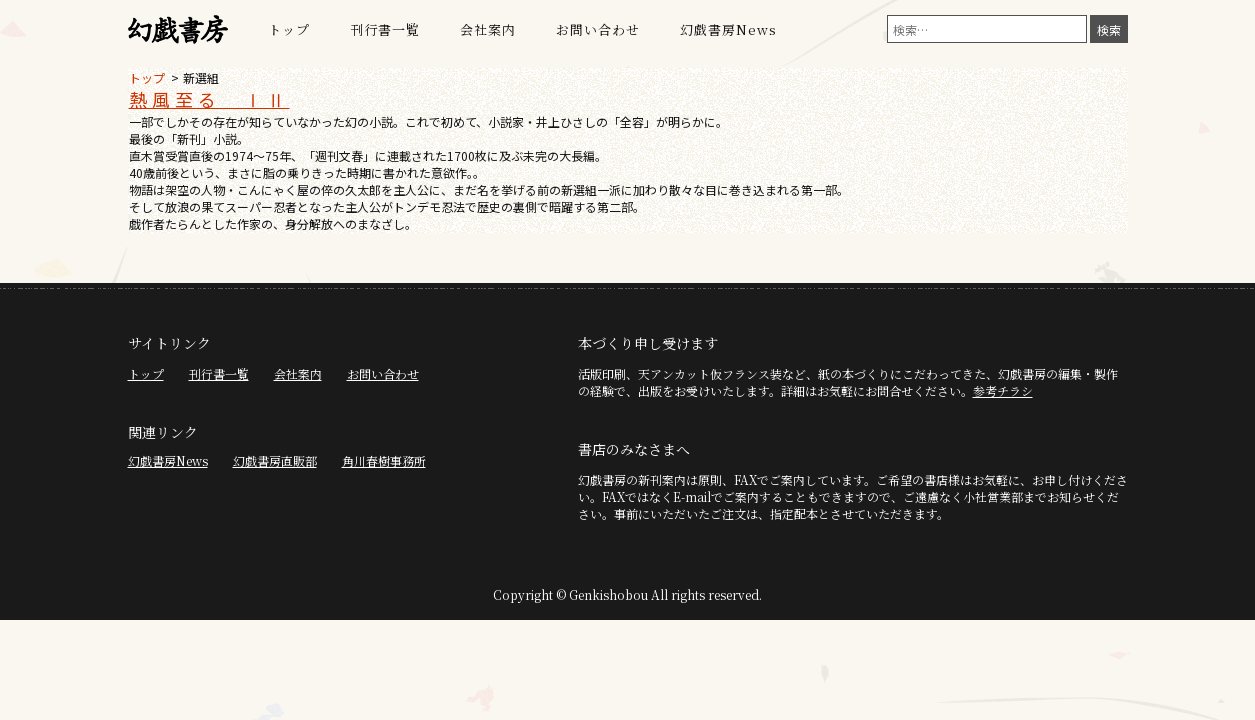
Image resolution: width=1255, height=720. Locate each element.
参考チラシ (1003, 390)
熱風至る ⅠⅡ (209, 99)
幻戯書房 (178, 30)
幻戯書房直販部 (275, 460)
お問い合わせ (598, 29)
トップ (289, 29)
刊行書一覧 (385, 29)
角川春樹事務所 (384, 460)
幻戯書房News (728, 29)
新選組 (201, 77)
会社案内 (488, 29)
